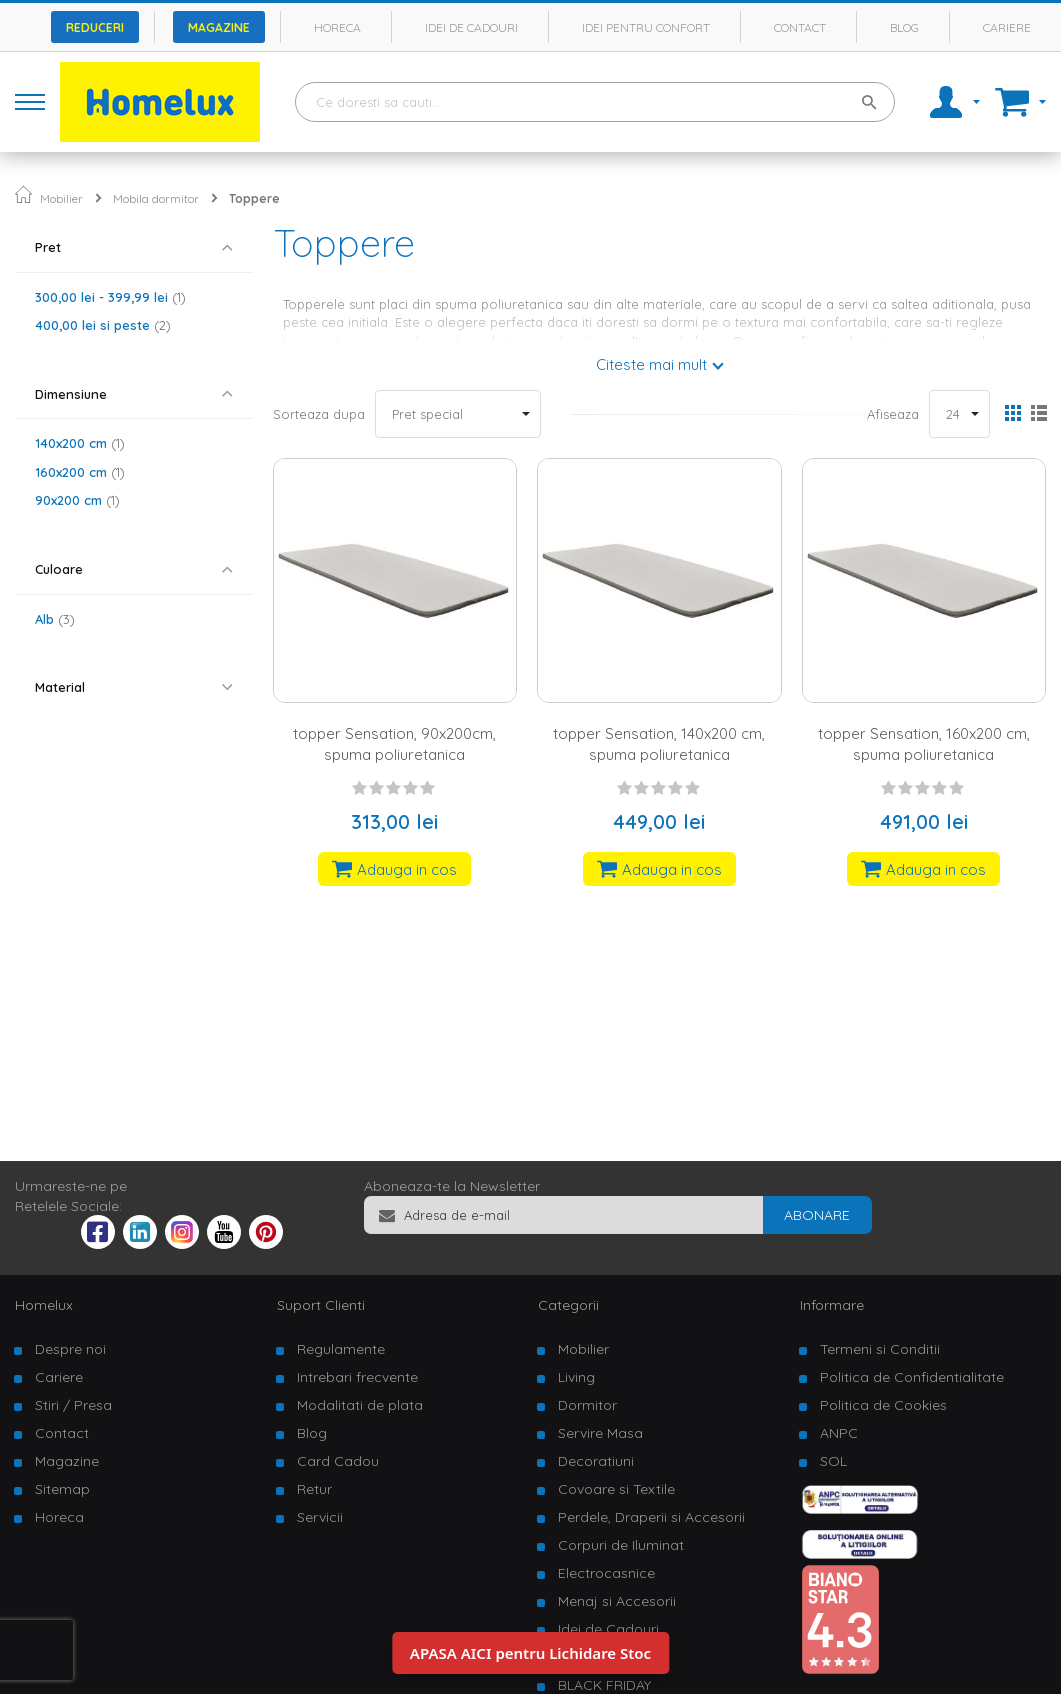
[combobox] (595, 102)
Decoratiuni (596, 1461)
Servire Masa (600, 1433)
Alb (55, 619)
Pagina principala (23, 194)
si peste (103, 325)
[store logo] (160, 102)
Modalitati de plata (360, 1405)
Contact (800, 27)
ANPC (839, 1433)
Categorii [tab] (568, 1305)
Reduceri (95, 27)
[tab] (134, 247)
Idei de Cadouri (608, 1629)
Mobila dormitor (156, 198)
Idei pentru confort (646, 27)
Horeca (337, 27)
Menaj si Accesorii (617, 1601)
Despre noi (70, 1349)
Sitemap (62, 1489)
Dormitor (587, 1405)
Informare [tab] (832, 1305)
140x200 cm (80, 443)
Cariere (1007, 27)
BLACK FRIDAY (604, 1685)
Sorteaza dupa (319, 414)
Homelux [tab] (44, 1305)
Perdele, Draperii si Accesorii (651, 1517)
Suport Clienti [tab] (321, 1305)
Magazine (219, 27)
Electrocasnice (606, 1573)
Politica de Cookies (883, 1405)
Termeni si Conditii (880, 1349)
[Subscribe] (817, 1215)
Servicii (320, 1517)
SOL (833, 1461)
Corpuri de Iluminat (621, 1545)
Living (576, 1377)
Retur (314, 1489)
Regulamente (341, 1349)
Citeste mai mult (651, 364)
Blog (904, 27)
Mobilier (61, 198)
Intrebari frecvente (357, 1377)
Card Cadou (338, 1461)
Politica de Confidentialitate (912, 1377)
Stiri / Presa (73, 1405)
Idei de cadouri (471, 27)
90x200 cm (77, 500)
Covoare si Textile (616, 1489)
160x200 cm (80, 472)
